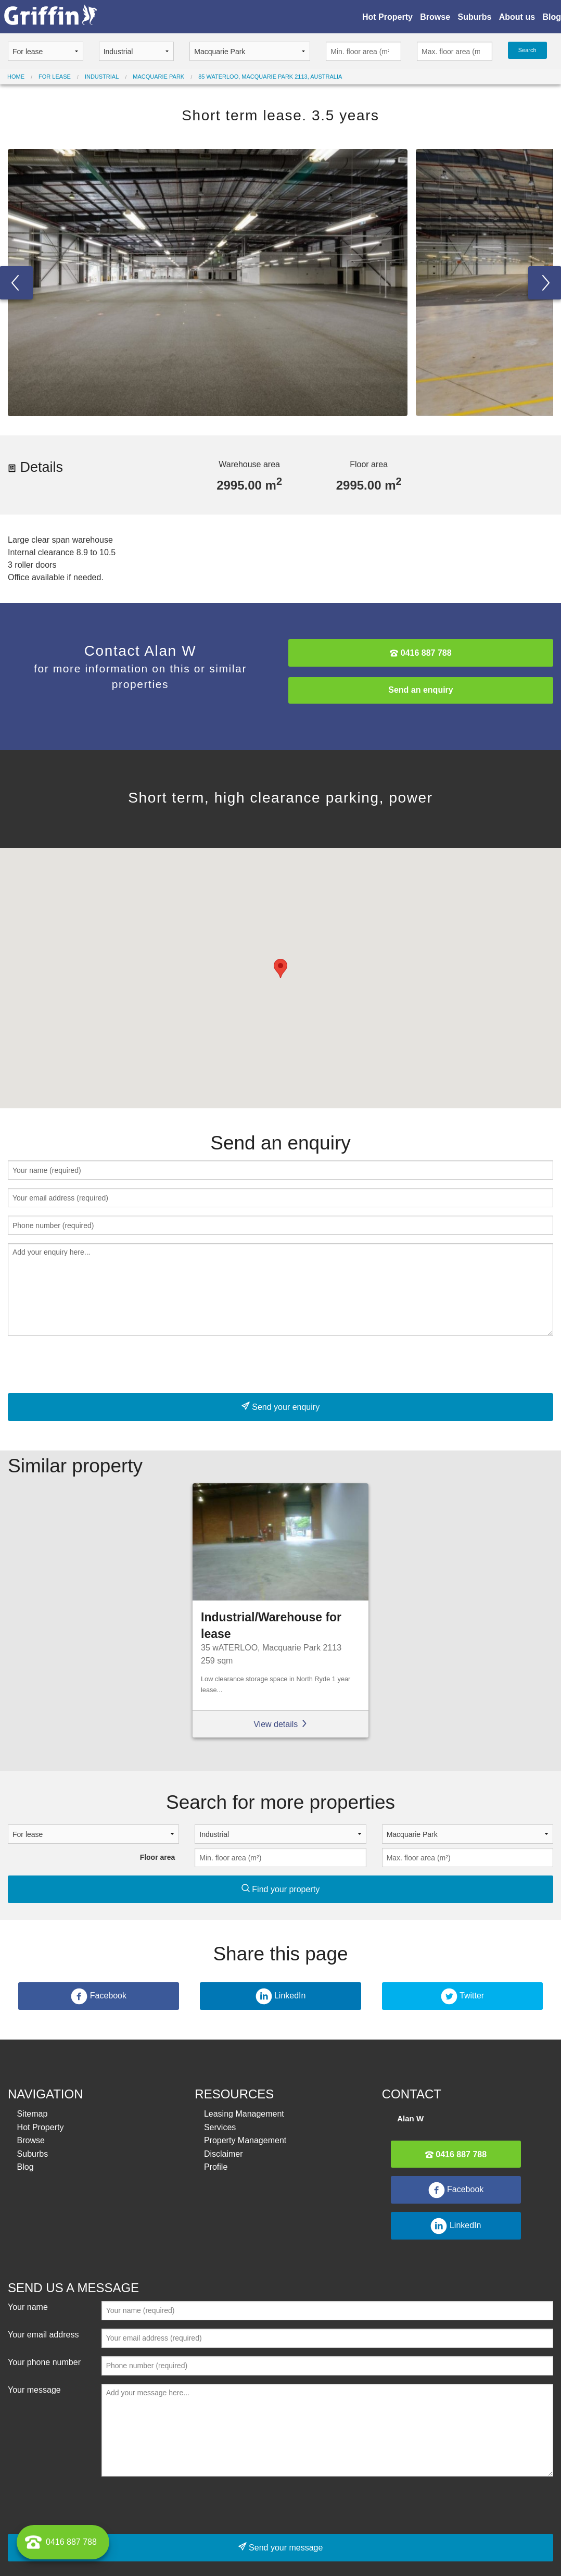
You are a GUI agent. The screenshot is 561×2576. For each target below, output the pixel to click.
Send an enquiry (420, 689)
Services (220, 2127)
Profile (215, 2166)
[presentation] (87, 1364)
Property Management (245, 2140)
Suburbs (474, 16)
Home (15, 76)
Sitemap (32, 2113)
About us (517, 16)
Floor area (157, 1857)
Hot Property (387, 16)
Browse (435, 16)
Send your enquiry (280, 1406)
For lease (55, 76)
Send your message (280, 2547)
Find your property (280, 1889)
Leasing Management (244, 2113)
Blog (551, 16)
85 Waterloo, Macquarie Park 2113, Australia (270, 76)
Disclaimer (223, 2153)
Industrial (102, 76)
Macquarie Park (158, 76)
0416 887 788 (420, 652)
